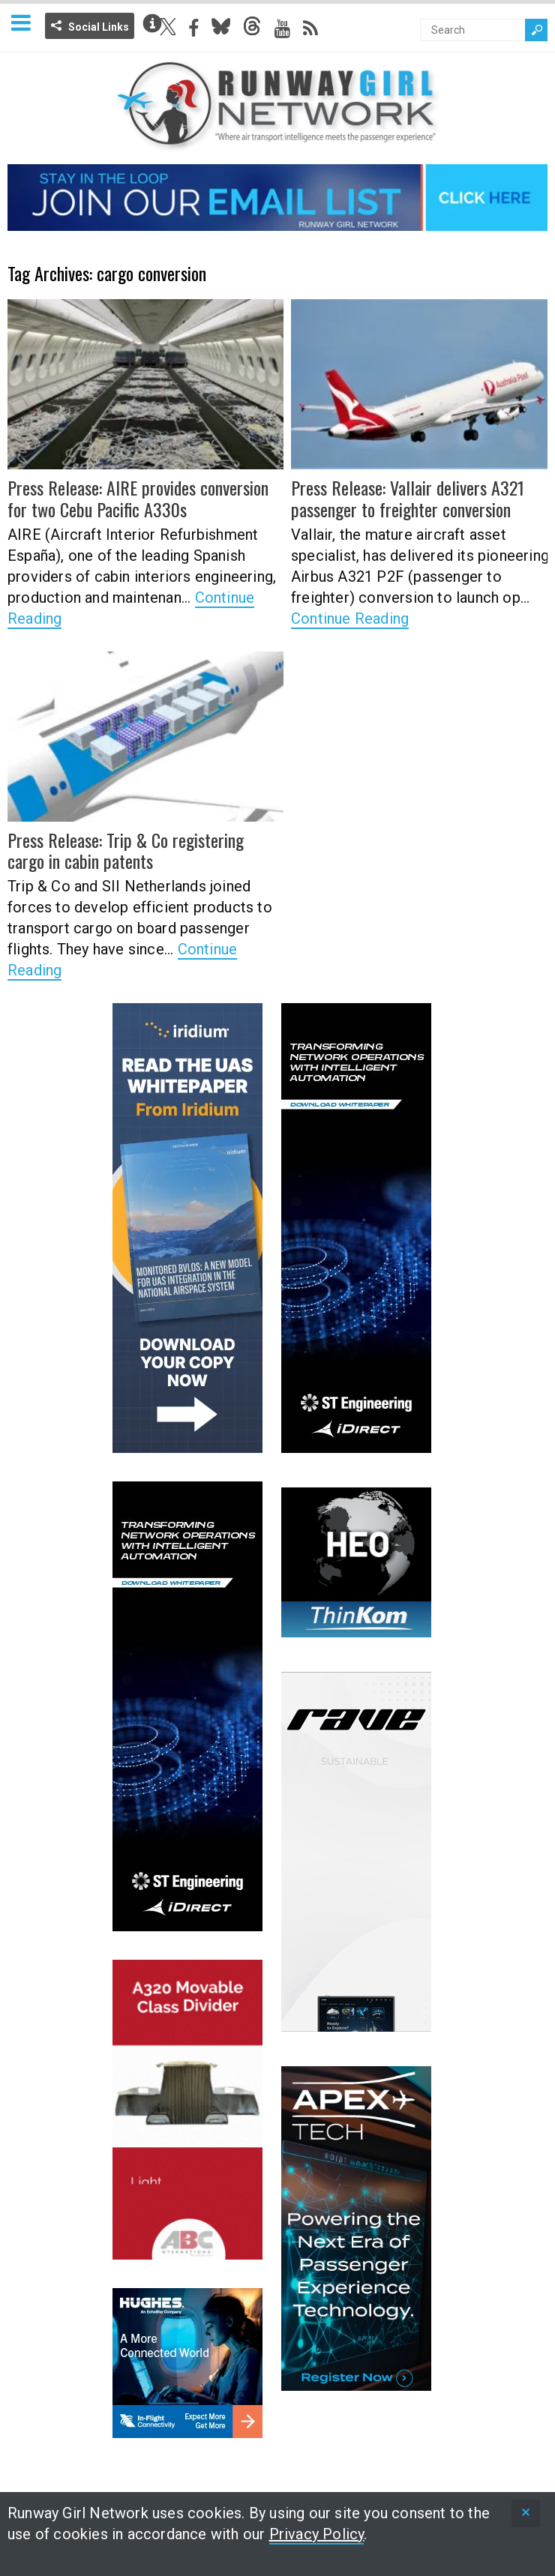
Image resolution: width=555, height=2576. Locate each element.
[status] (526, 2513)
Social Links (98, 27)
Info (152, 23)
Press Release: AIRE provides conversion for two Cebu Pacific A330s (138, 498)
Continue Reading (350, 619)
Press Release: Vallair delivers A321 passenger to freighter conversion (407, 498)
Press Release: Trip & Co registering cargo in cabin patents (126, 850)
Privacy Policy (316, 2534)
